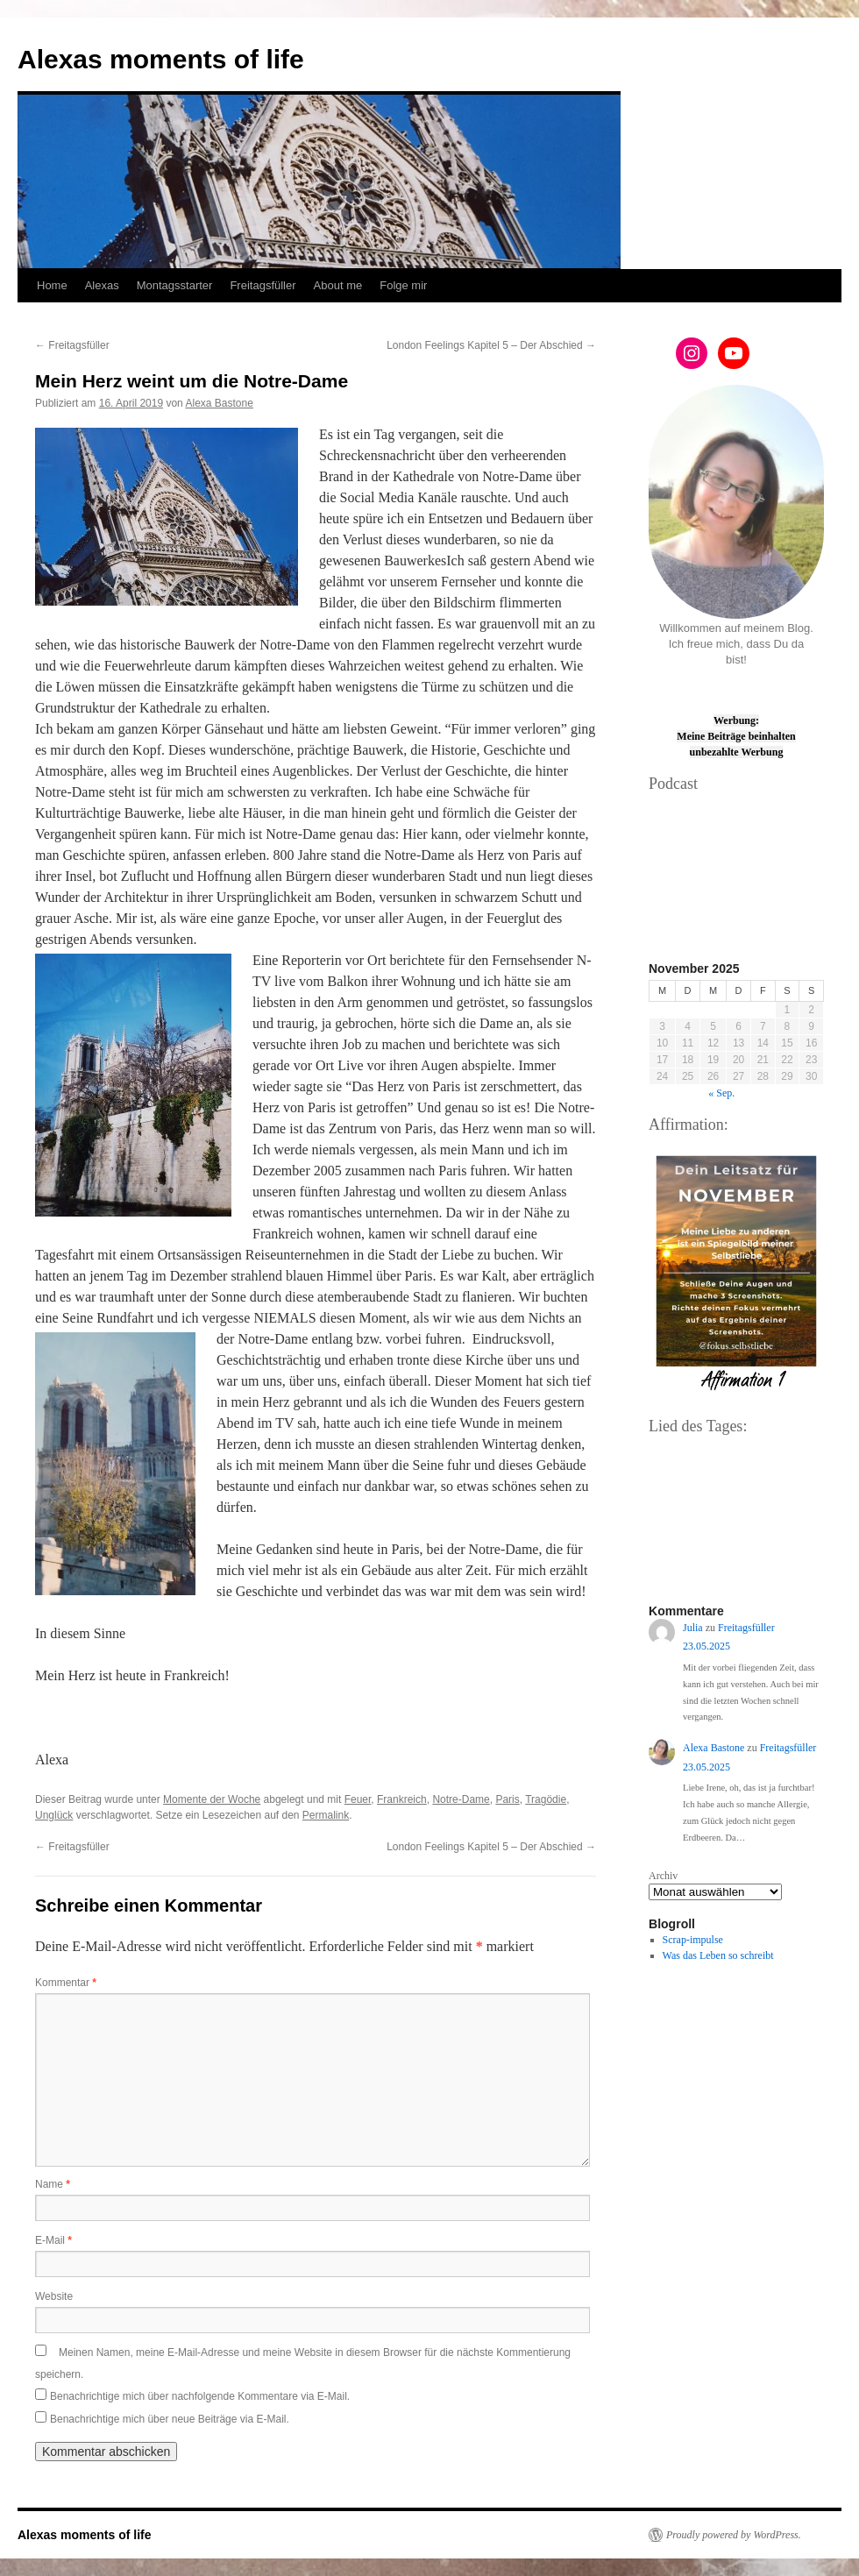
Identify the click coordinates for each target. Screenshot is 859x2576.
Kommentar (65, 1982)
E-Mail (53, 2240)
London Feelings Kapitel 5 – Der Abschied (491, 345)
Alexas (102, 285)
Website (54, 2296)
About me (338, 285)
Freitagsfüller (262, 285)
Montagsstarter (175, 285)
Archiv (663, 1876)
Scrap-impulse (693, 1940)
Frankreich (402, 1799)
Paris (507, 1799)
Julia (693, 1628)
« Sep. (721, 1093)
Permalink (325, 1815)
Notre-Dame (460, 1799)
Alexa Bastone (218, 403)
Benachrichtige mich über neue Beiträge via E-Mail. (169, 2419)
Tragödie (545, 1799)
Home (52, 285)
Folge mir (403, 285)
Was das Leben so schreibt (718, 1955)
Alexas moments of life (161, 59)
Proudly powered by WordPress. (733, 2535)
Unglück (54, 1815)
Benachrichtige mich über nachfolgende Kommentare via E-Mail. (200, 2396)
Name (52, 2184)
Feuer (358, 1799)
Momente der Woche (211, 1799)
